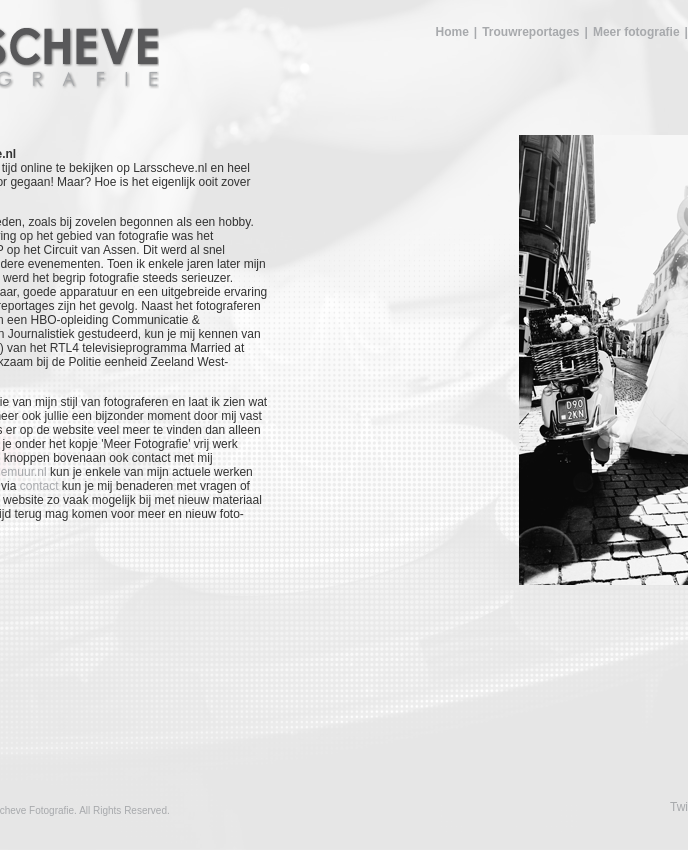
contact (39, 486)
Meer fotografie (636, 32)
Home (451, 32)
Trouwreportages (530, 32)
